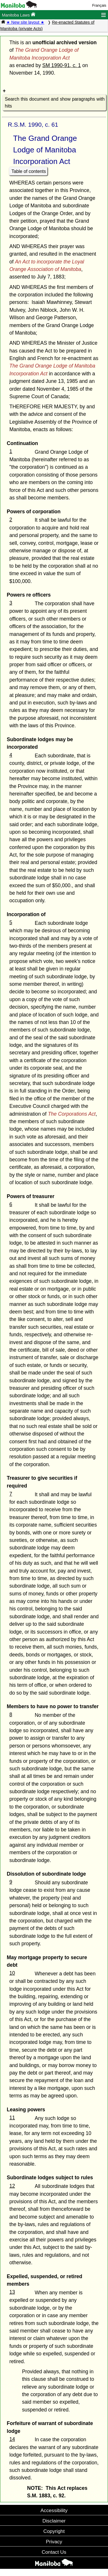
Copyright (54, 2531)
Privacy (54, 2541)
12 (12, 2186)
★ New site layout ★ (25, 22)
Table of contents (29, 171)
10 (12, 1973)
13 (12, 2292)
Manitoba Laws (18, 14)
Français (99, 5)
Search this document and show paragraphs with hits (55, 102)
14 (12, 2439)
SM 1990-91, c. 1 (61, 65)
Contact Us (54, 2552)
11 (12, 2118)
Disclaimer (54, 2521)
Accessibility (53, 2510)
